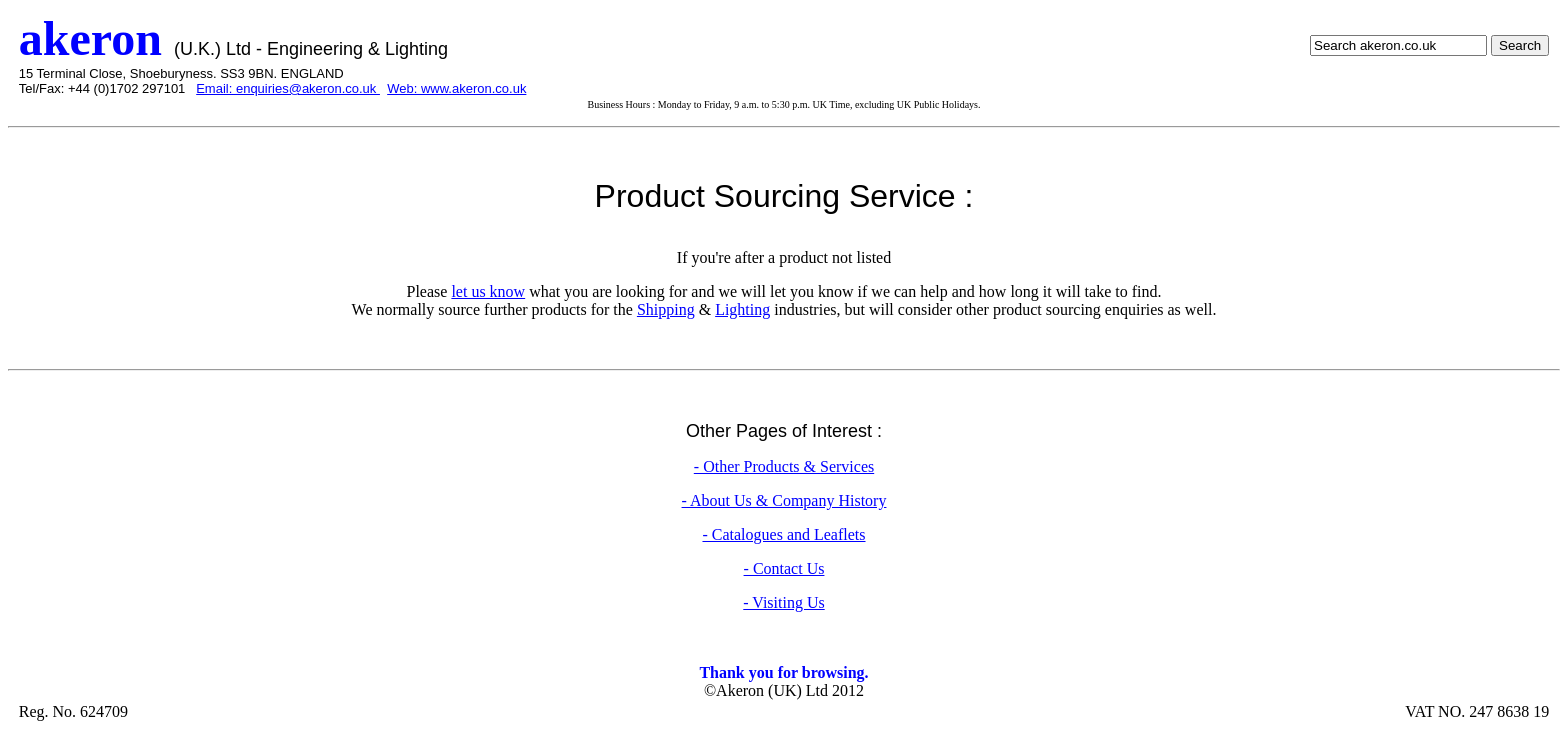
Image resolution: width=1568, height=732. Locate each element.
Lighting (742, 309)
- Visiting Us (783, 602)
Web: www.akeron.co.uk (456, 88)
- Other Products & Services (784, 466)
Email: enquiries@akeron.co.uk (288, 88)
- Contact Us (784, 568)
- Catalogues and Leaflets (783, 534)
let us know (488, 291)
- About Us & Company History (784, 500)
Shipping (666, 309)
